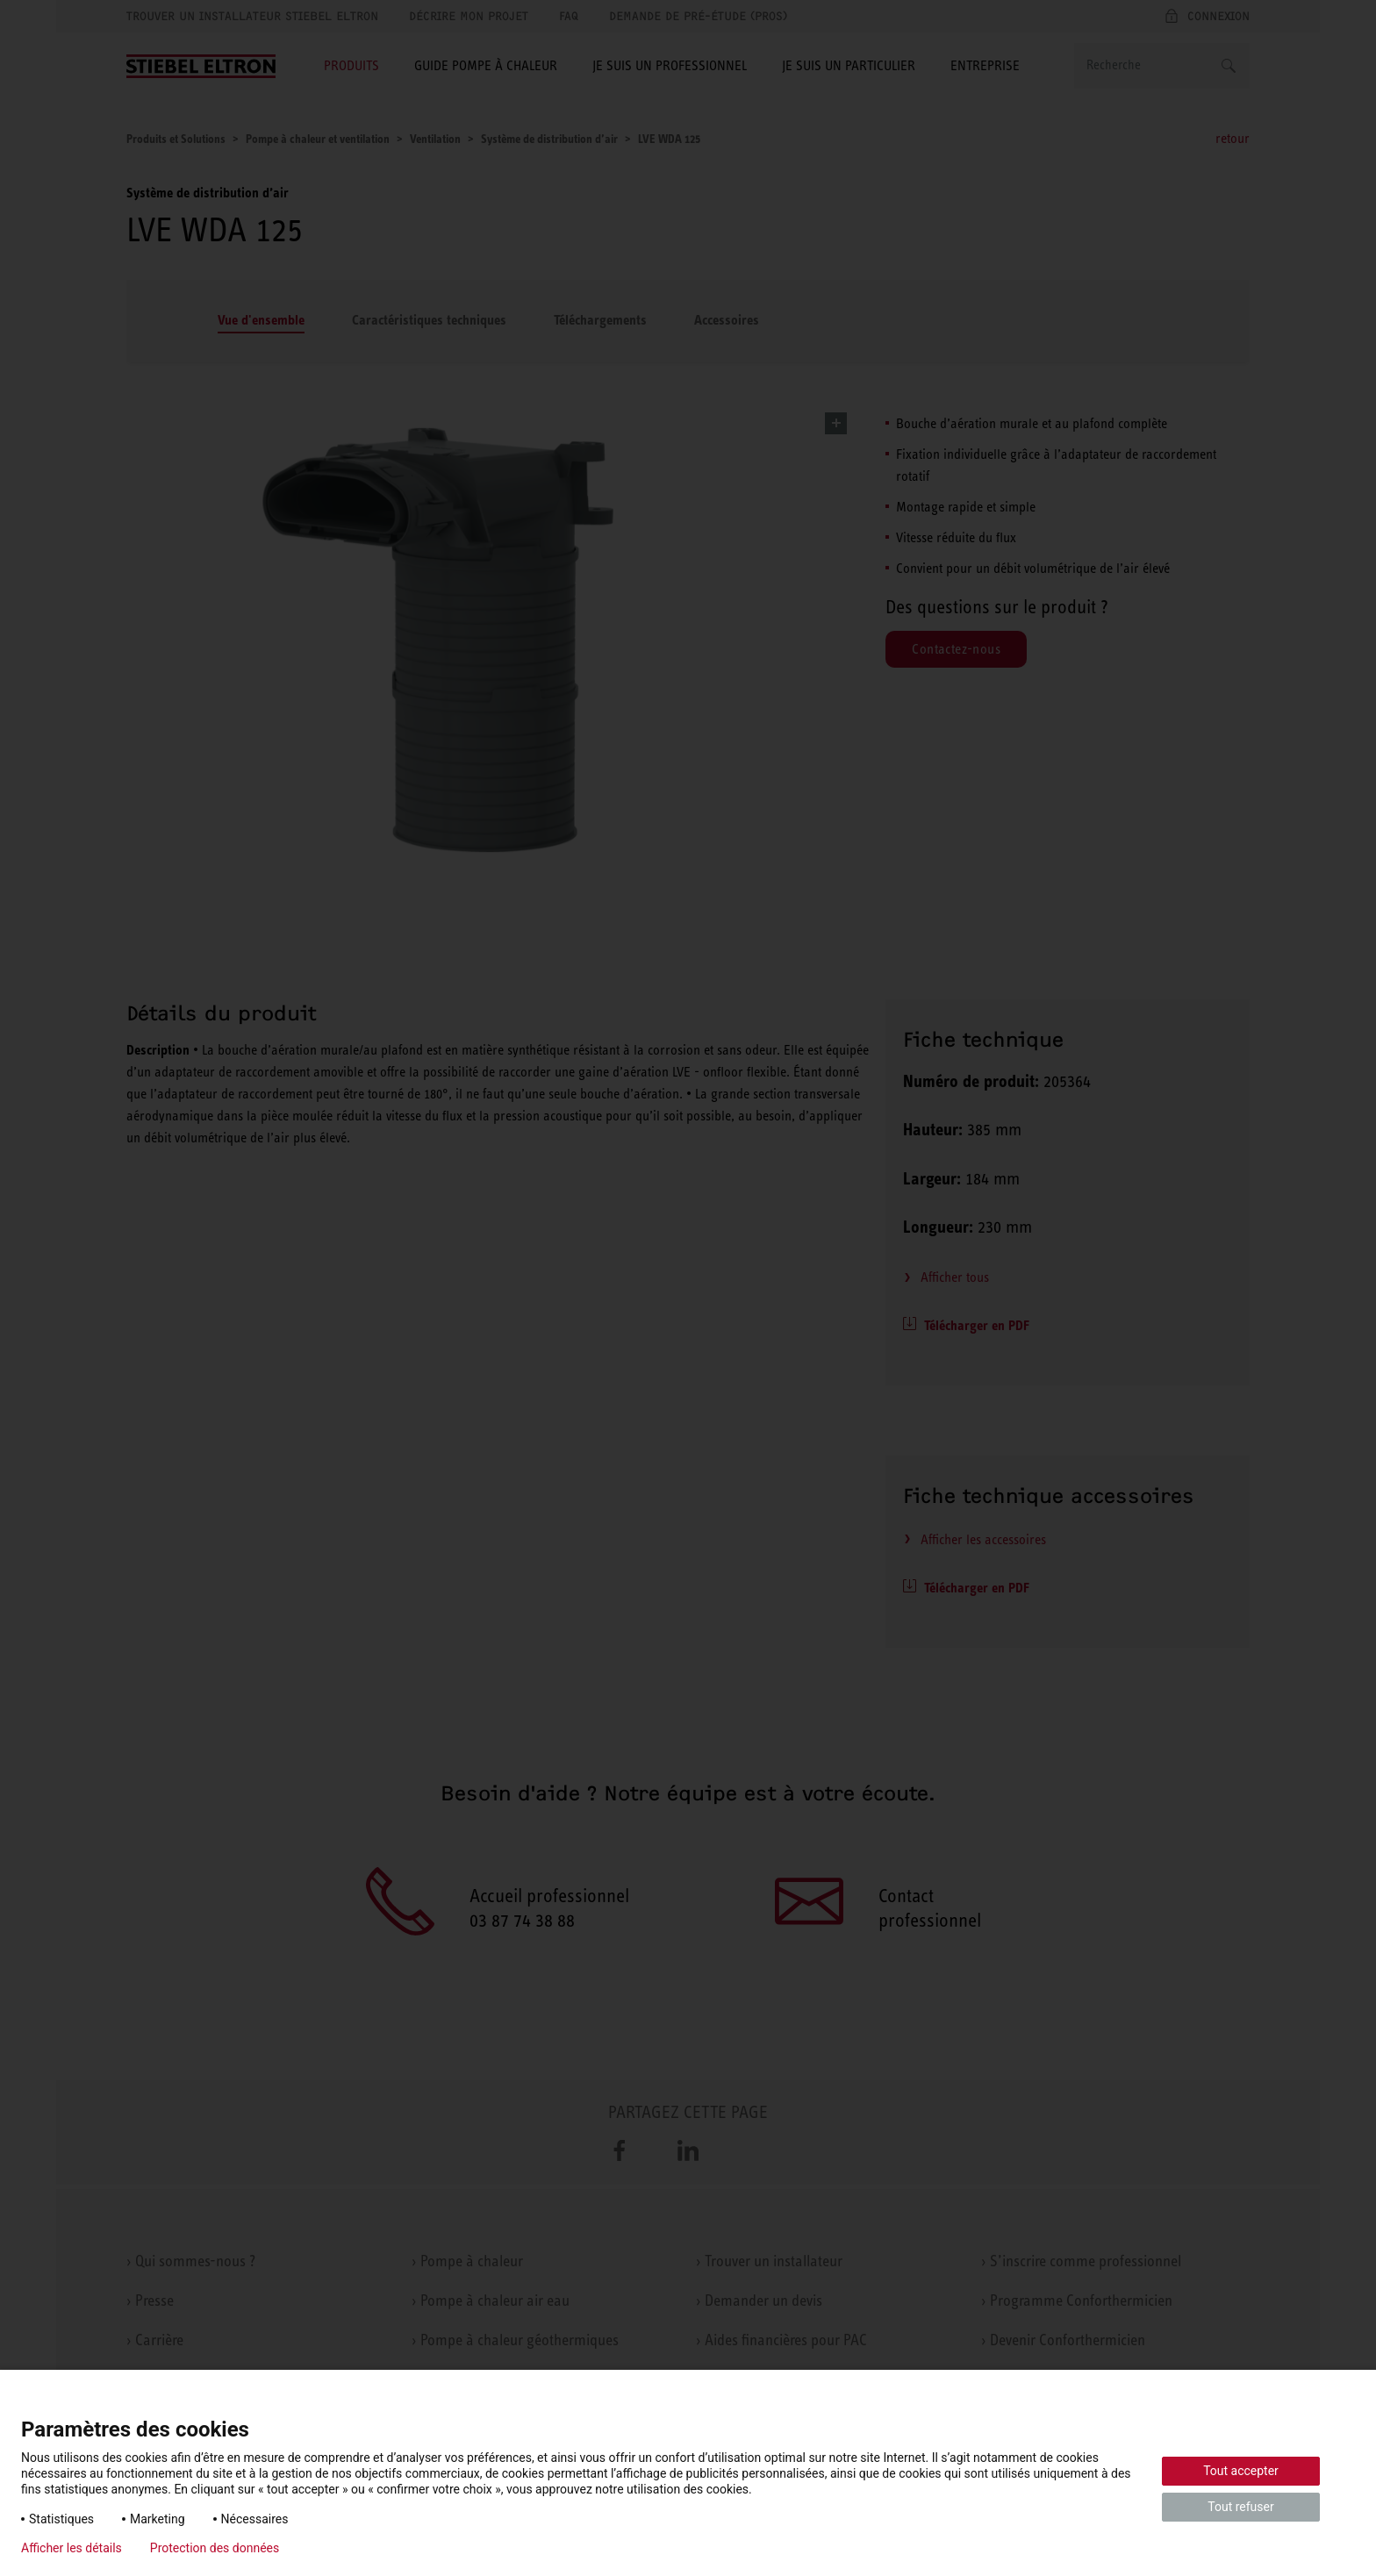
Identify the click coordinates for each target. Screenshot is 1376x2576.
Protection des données (214, 2548)
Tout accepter (1241, 2471)
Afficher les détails (71, 2548)
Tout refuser (1240, 2507)
